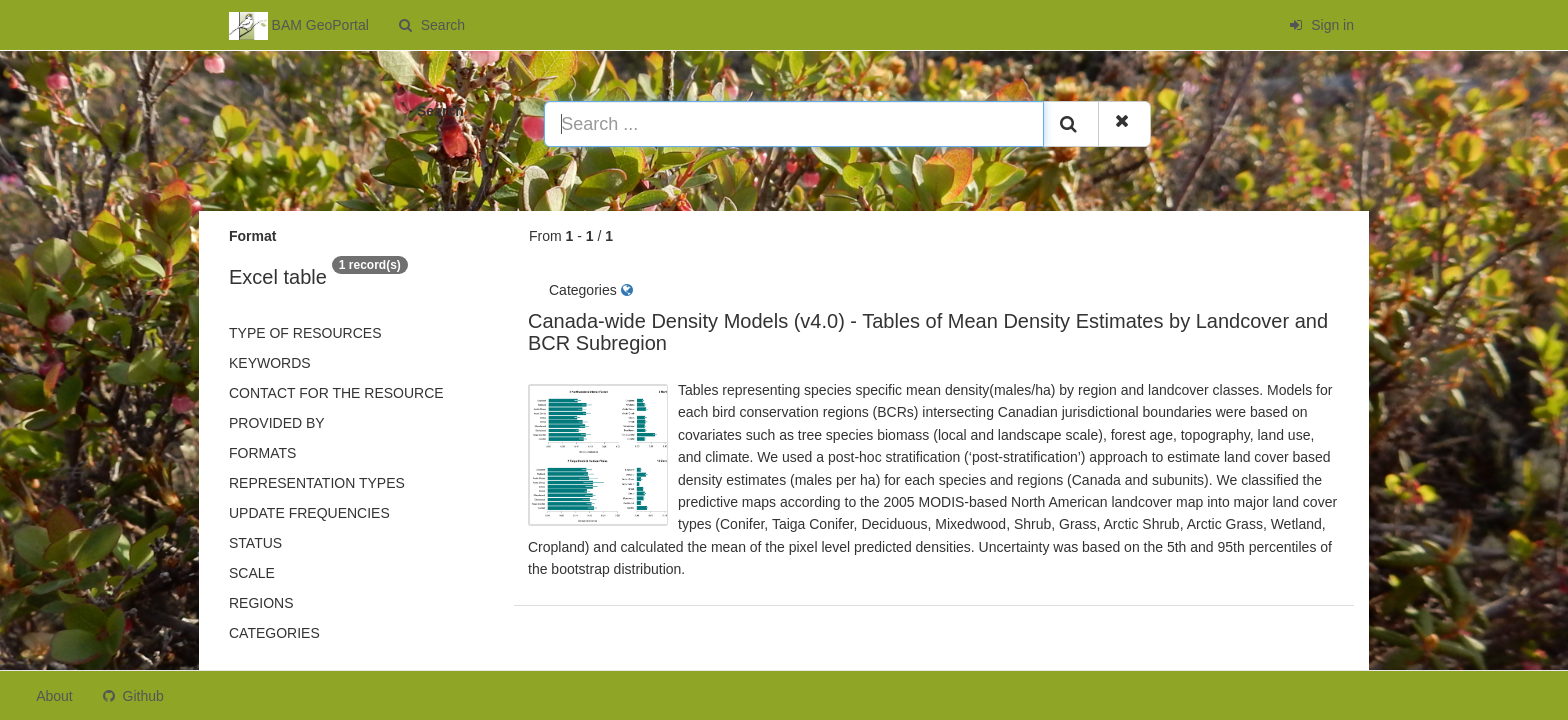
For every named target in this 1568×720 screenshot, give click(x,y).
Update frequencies (309, 513)
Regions (261, 603)
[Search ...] (794, 124)
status (255, 543)
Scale (252, 573)
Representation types (317, 483)
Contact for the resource (336, 393)
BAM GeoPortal (299, 26)
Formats (262, 453)
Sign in (1321, 25)
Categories (274, 633)
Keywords (270, 363)
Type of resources (305, 333)
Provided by (277, 423)
